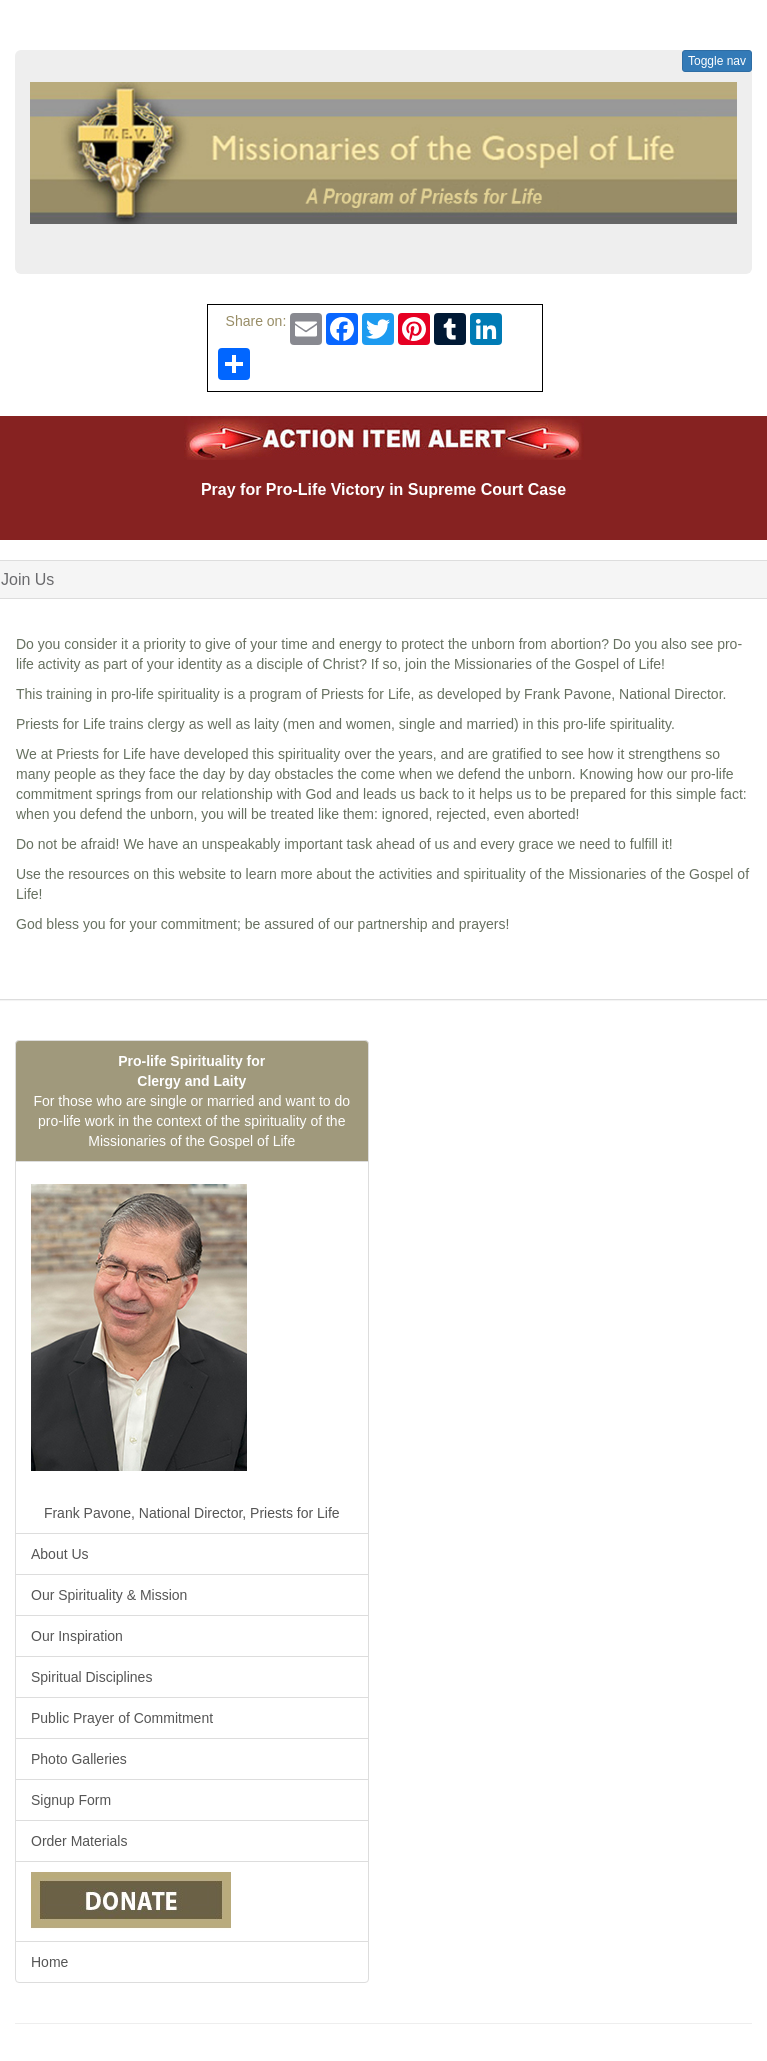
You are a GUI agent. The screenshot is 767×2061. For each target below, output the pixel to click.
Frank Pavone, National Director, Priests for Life (185, 1346)
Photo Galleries (79, 1759)
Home (49, 1962)
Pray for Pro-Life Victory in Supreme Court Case (383, 489)
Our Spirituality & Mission (109, 1595)
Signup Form (71, 1800)
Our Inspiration (77, 1636)
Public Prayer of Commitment (122, 1718)
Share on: (252, 321)
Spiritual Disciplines (91, 1677)
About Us (60, 1554)
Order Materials (79, 1841)
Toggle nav (717, 61)
